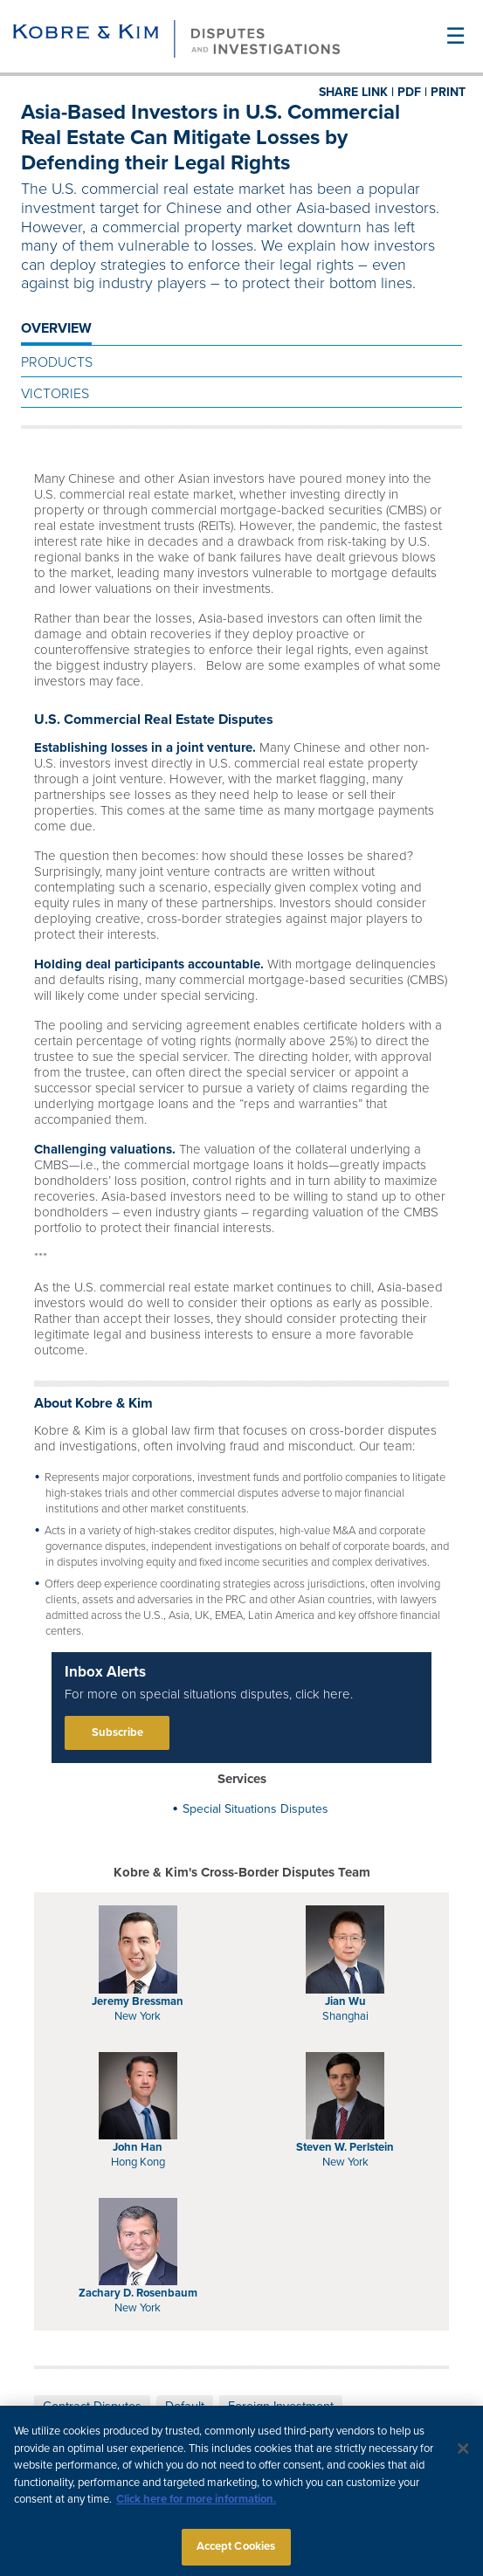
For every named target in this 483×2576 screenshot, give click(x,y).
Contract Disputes (92, 2406)
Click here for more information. (196, 2505)
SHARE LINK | (356, 92)
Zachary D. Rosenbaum (138, 2293)
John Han (137, 2147)
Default (184, 2406)
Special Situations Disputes (255, 1808)
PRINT (448, 92)
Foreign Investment (281, 2406)
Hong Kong (138, 2162)
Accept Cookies (236, 2552)
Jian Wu (345, 2001)
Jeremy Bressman (137, 2001)
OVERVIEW (56, 328)
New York (137, 2016)
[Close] (464, 2455)
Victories (55, 394)
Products (57, 362)
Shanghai (345, 2016)
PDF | (412, 92)
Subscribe (117, 1732)
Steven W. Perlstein (345, 2147)
